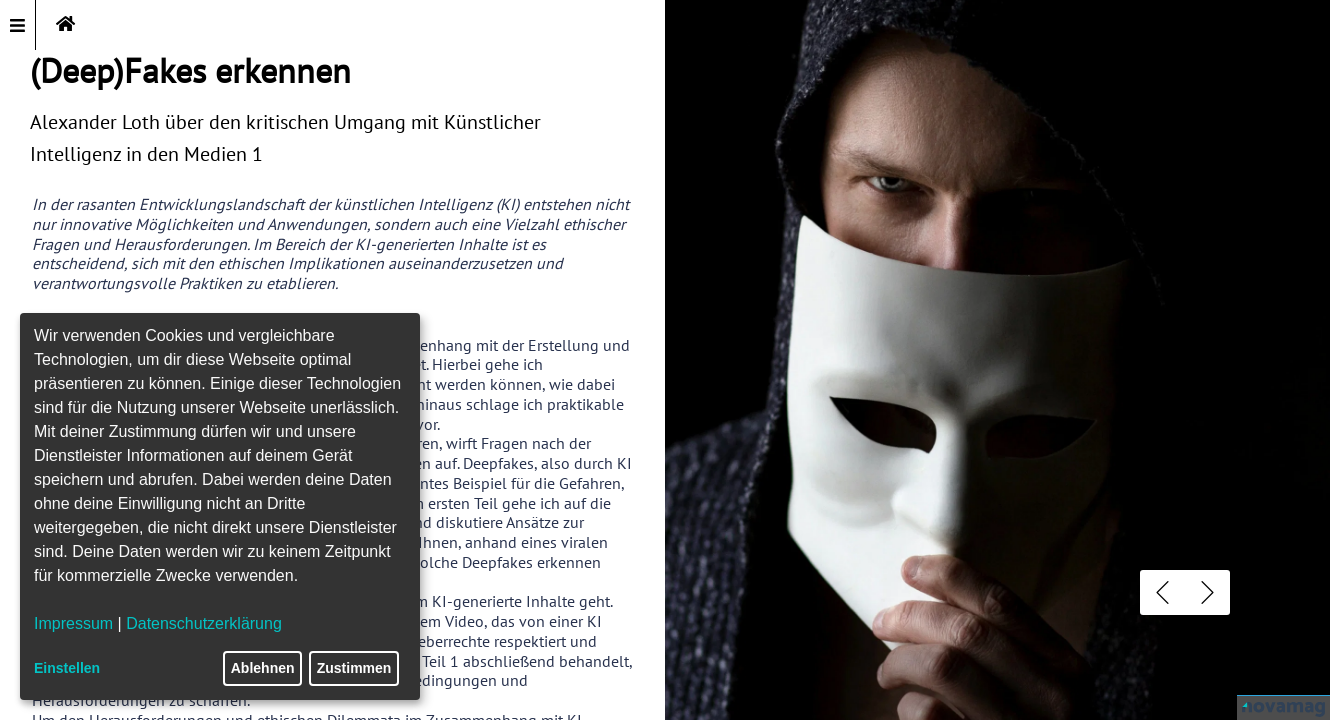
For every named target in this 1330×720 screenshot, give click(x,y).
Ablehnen (263, 668)
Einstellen (67, 668)
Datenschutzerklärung (204, 623)
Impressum (73, 623)
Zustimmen (354, 668)
